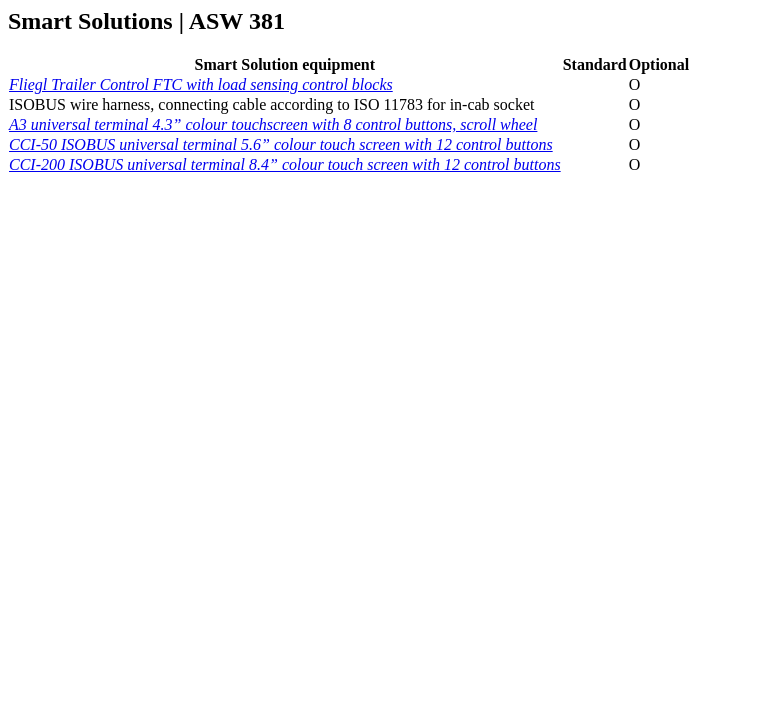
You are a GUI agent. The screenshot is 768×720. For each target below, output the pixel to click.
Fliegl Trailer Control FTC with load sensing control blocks (201, 84)
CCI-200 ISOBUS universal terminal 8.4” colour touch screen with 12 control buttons (285, 164)
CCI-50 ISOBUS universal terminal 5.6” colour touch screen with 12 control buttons (281, 144)
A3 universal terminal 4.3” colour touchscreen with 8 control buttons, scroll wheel (273, 124)
